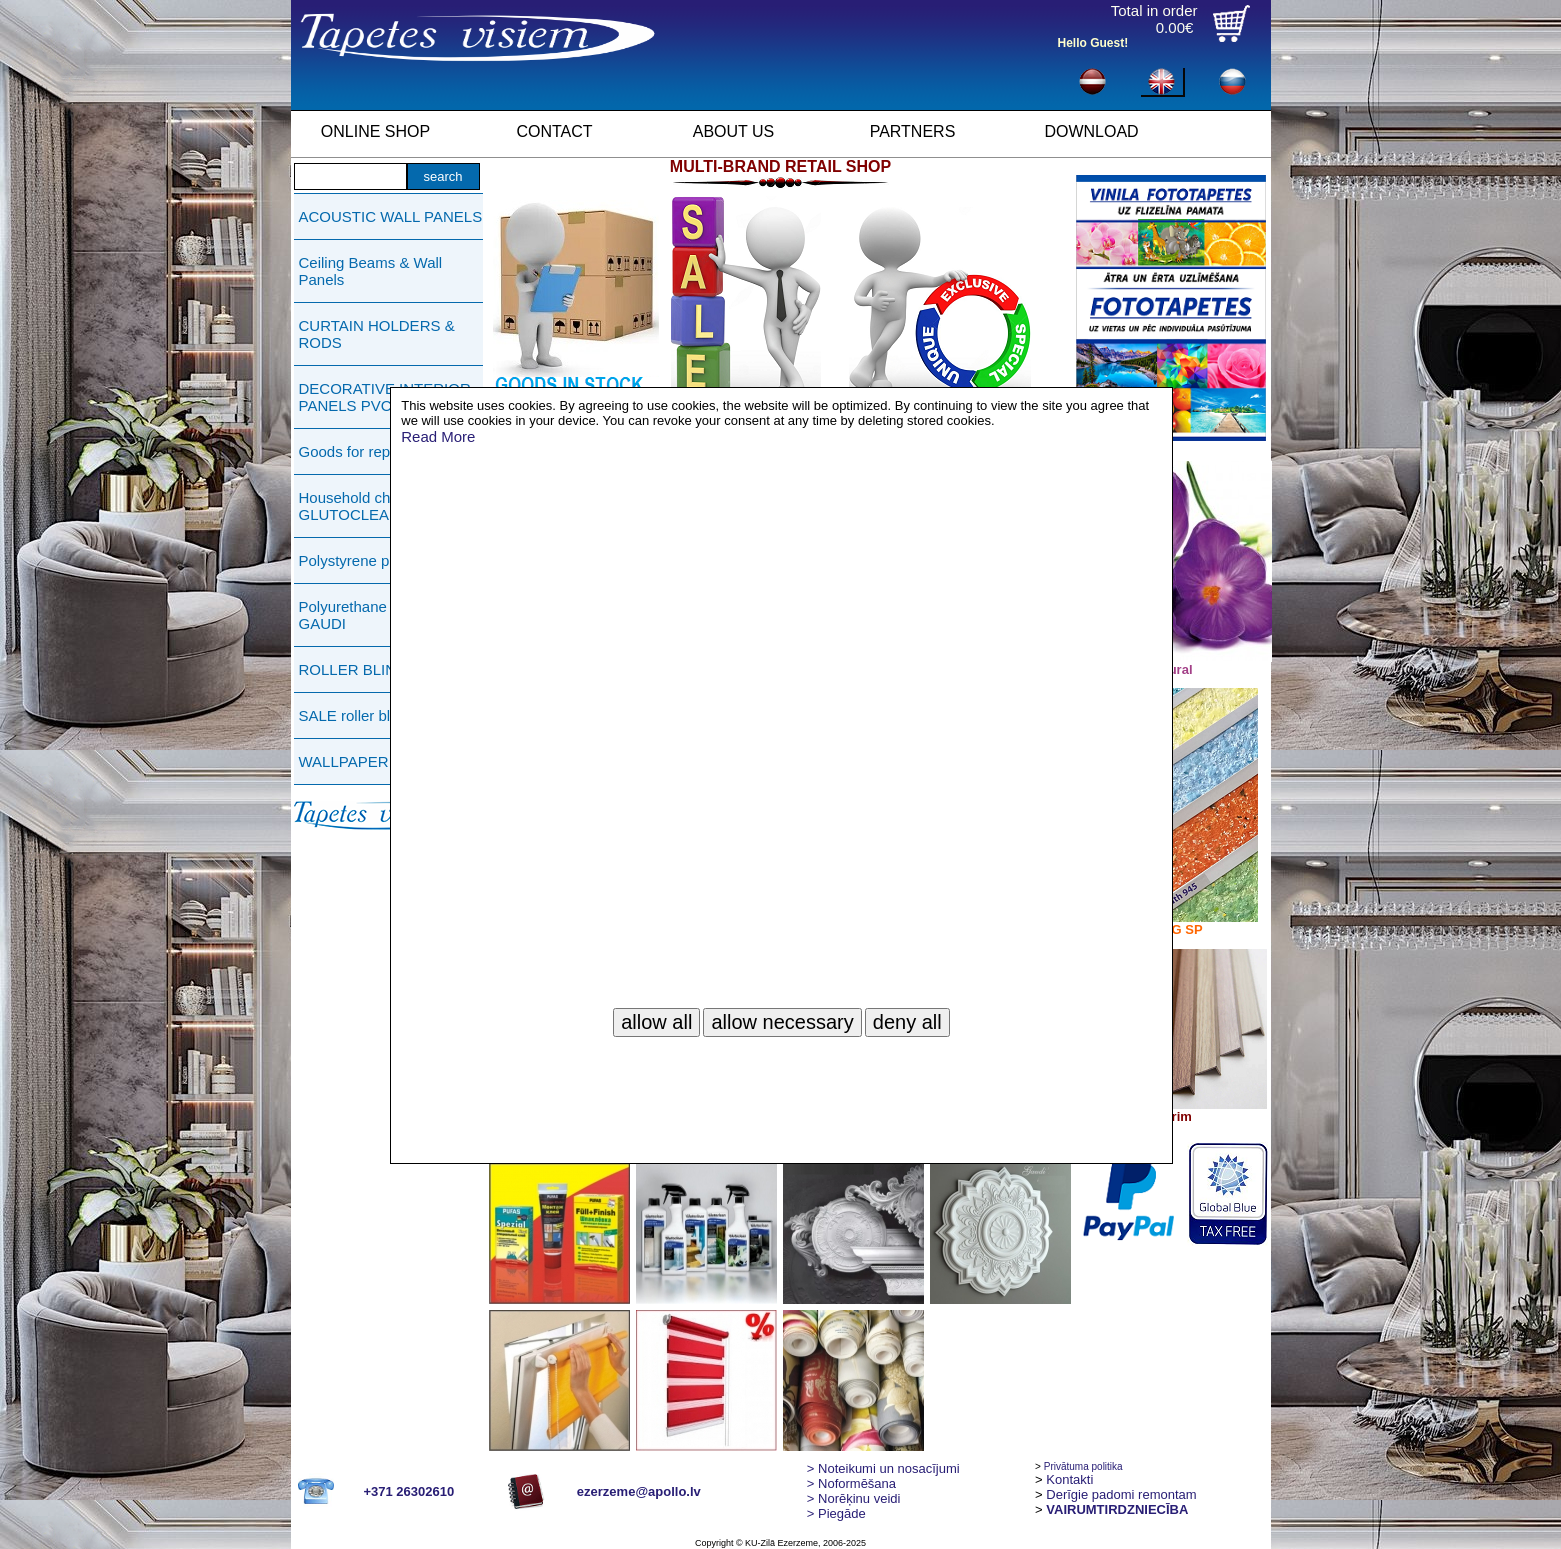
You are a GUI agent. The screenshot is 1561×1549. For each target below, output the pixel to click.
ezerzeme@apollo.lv (639, 1491)
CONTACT (554, 131)
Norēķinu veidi (854, 1498)
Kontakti (1069, 1479)
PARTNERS (913, 131)
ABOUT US (734, 131)
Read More (438, 436)
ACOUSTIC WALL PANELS (391, 216)
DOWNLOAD (1091, 131)
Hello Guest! (1093, 43)
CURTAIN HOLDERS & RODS (377, 334)
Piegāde (836, 1513)
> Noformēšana (851, 1483)
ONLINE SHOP (375, 131)
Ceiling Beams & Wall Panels (371, 271)
